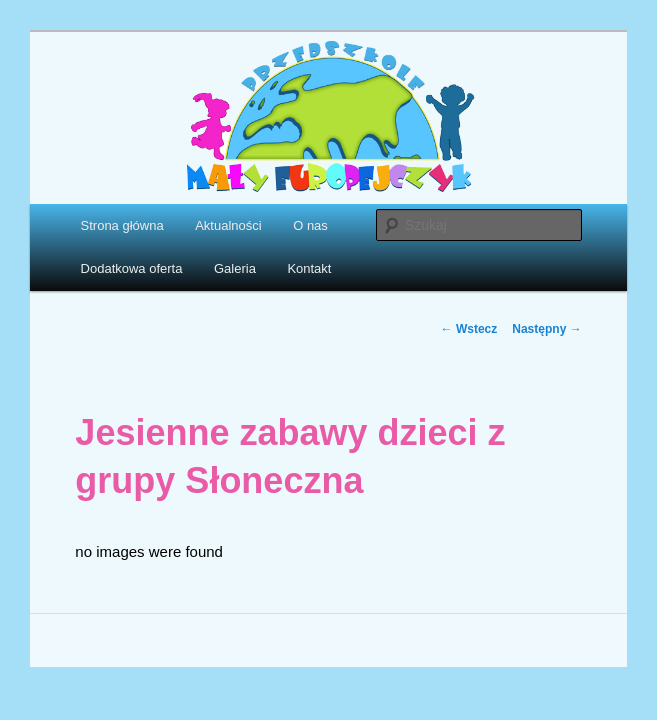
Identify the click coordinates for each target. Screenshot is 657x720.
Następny (546, 329)
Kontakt (309, 268)
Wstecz (469, 329)
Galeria (235, 268)
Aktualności (228, 225)
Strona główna (122, 225)
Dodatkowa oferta (132, 268)
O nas (310, 225)
